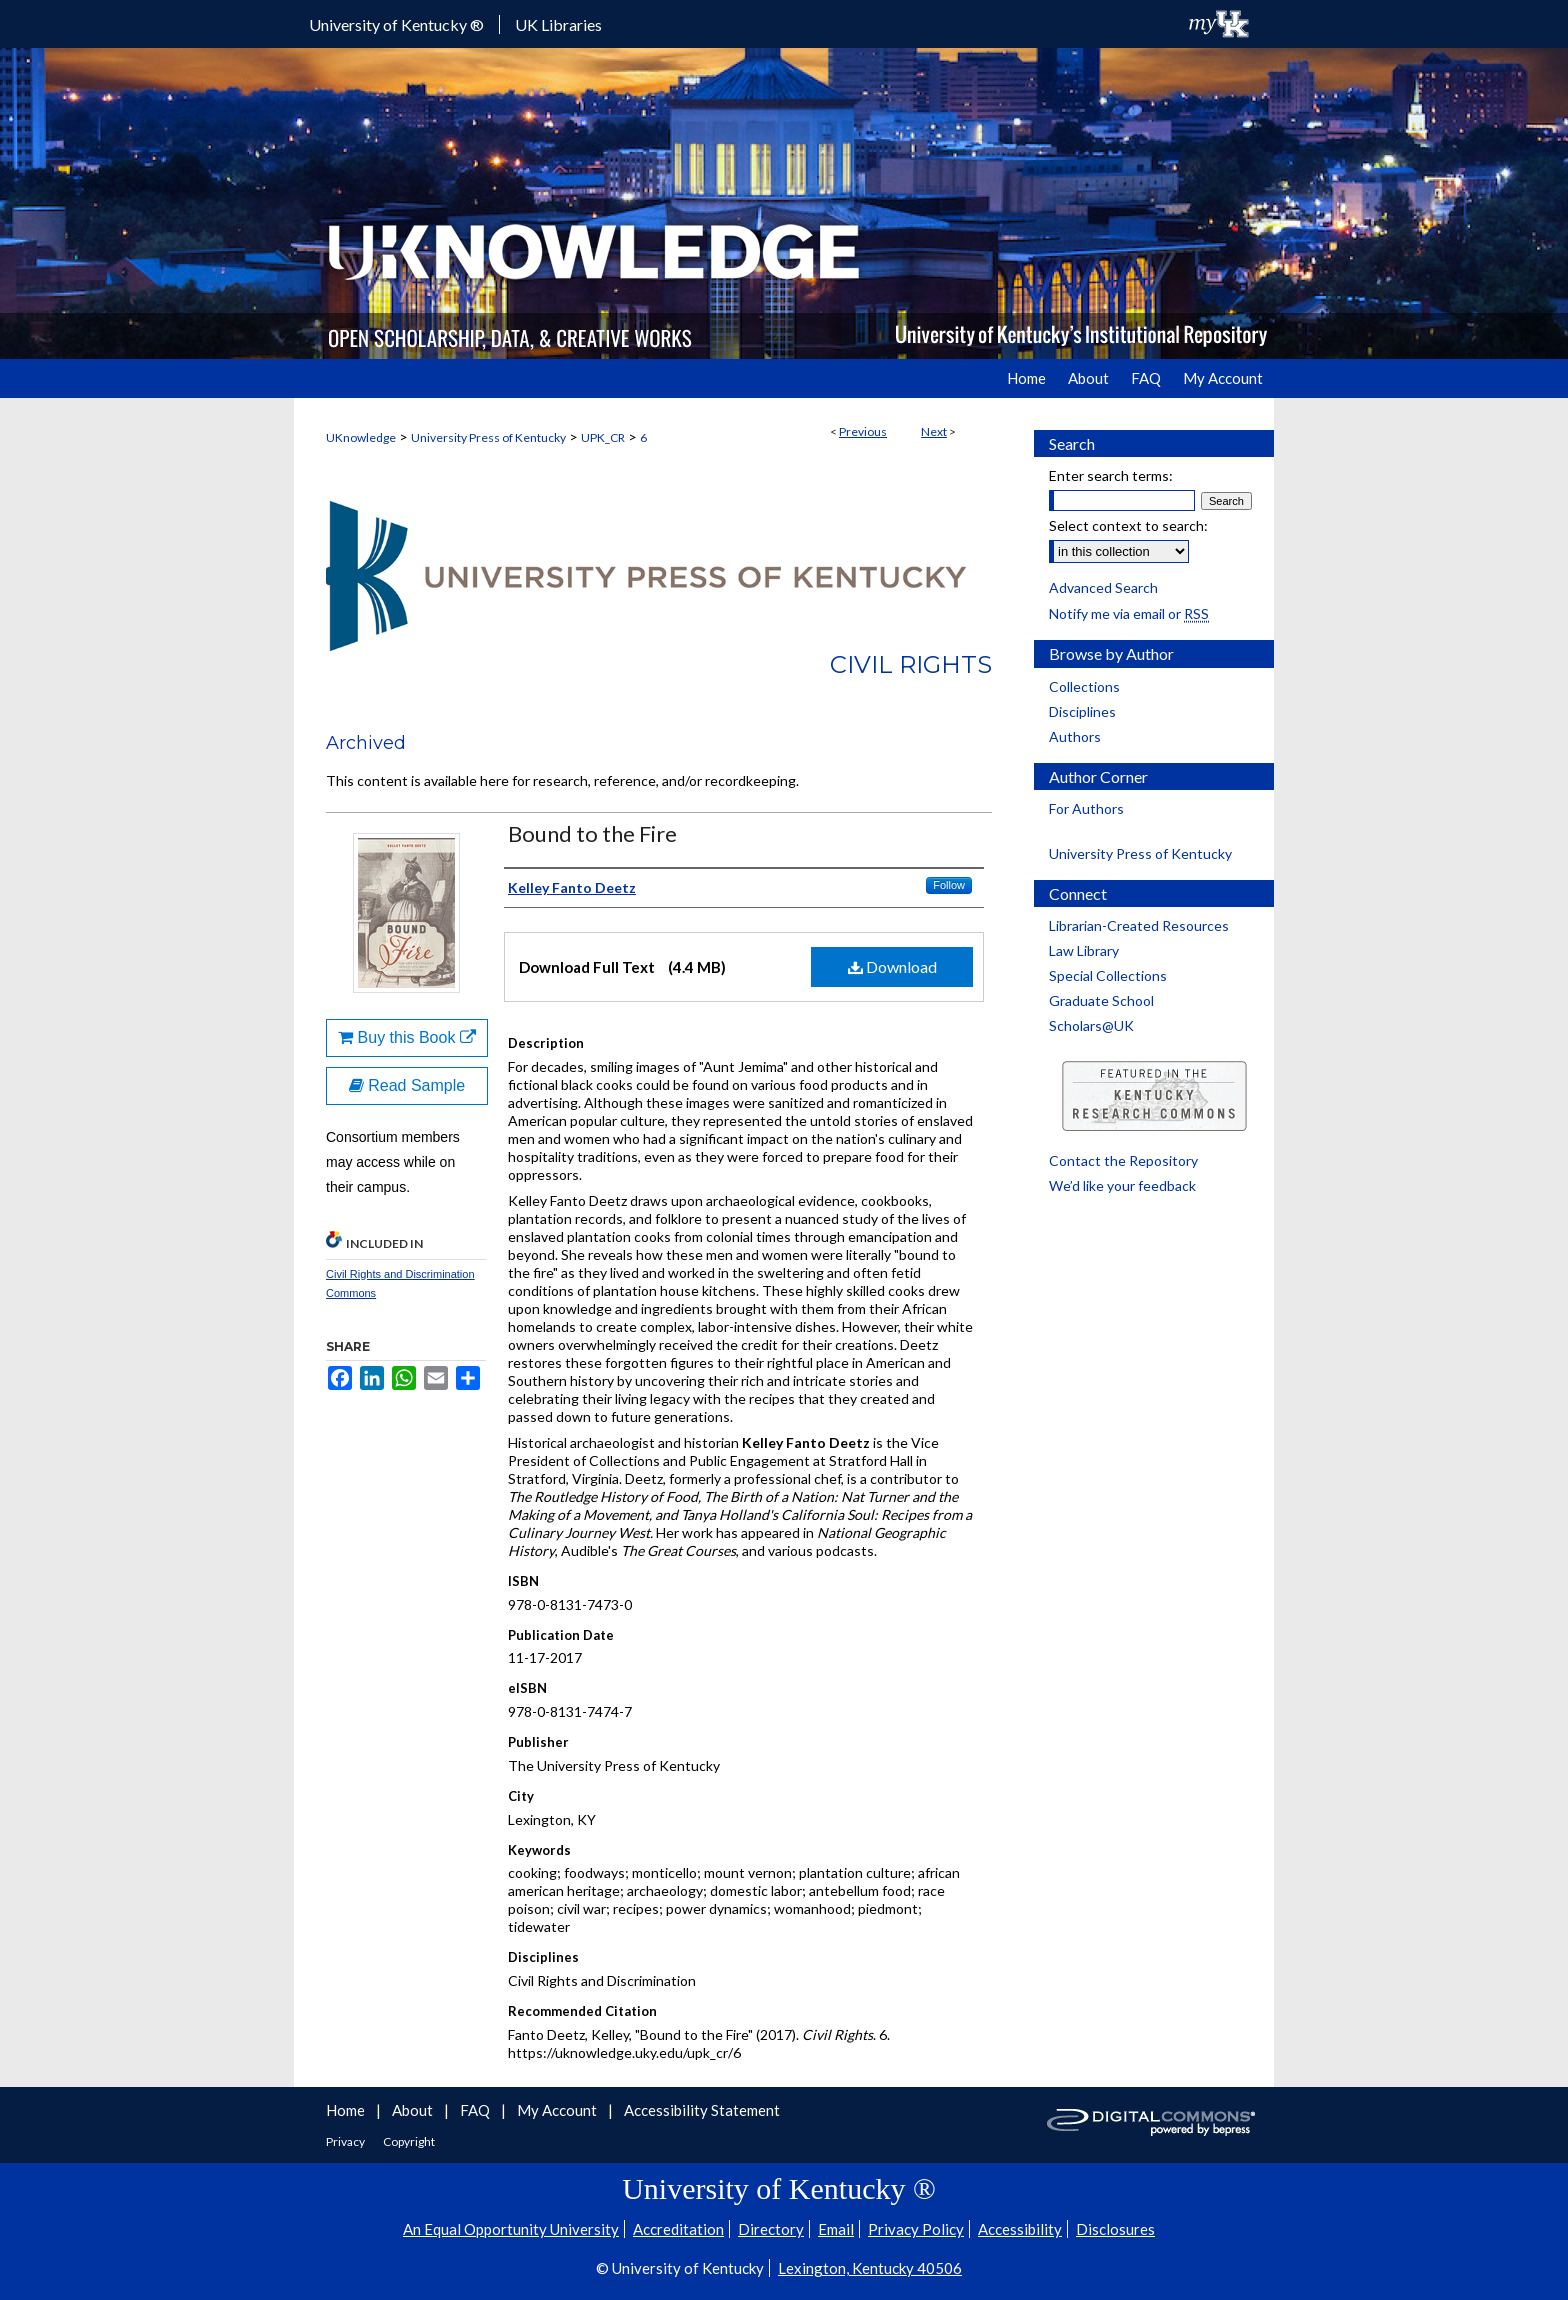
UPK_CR (603, 437)
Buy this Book (407, 1037)
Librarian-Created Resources (1139, 925)
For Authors (1086, 808)
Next (934, 431)
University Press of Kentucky (488, 437)
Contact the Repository (1123, 1160)
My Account (558, 2110)
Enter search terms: (1111, 475)
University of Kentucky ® (396, 24)
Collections (1084, 686)
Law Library (1084, 950)
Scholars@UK (1091, 1025)
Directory (771, 2229)
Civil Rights (911, 664)
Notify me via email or (1129, 613)
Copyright (409, 2141)
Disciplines (1082, 711)
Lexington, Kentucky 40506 (870, 2268)
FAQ (476, 2110)
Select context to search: (1128, 525)
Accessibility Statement (702, 2110)
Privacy (346, 2141)
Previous (863, 431)
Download (892, 966)
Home (347, 2110)
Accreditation (678, 2229)
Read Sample (407, 1085)
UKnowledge (361, 437)
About (414, 2110)
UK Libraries (558, 24)
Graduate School (1101, 1000)
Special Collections (1108, 975)
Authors (1075, 736)
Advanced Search (1103, 587)
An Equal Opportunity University (511, 2229)
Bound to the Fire (592, 833)
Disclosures (1115, 2229)
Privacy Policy (916, 2229)
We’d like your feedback (1122, 1185)
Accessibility (1020, 2229)
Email (836, 2229)
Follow (949, 885)
